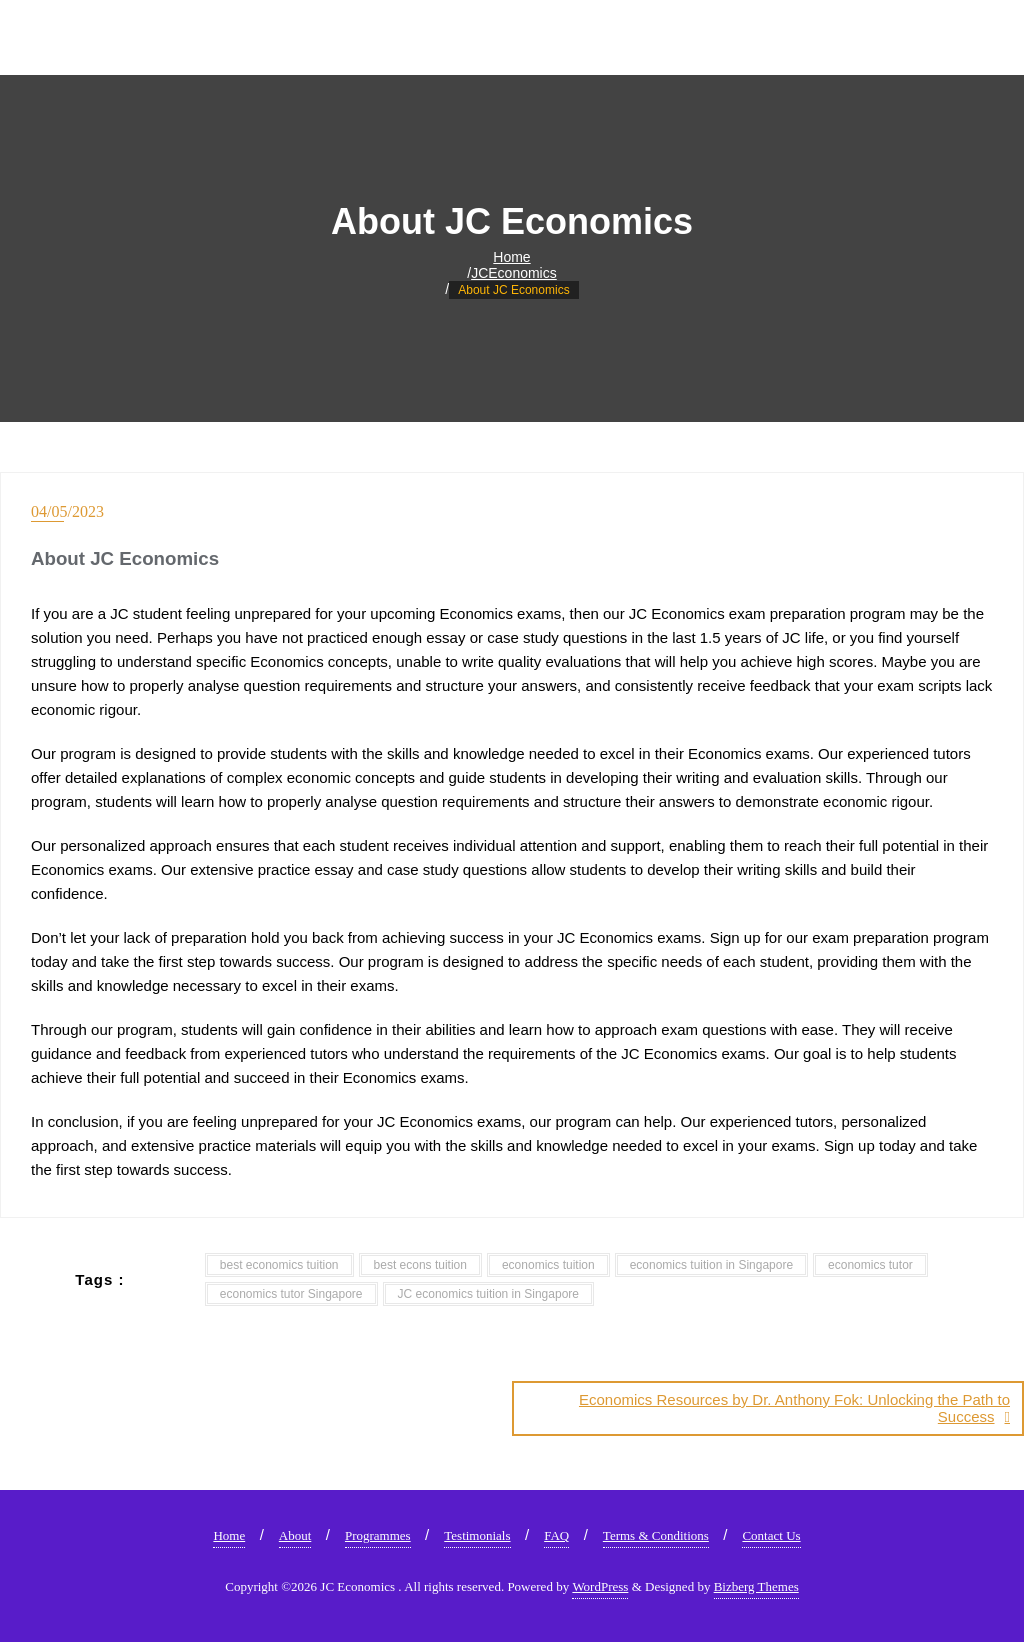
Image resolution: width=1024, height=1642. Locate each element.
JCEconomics (514, 273)
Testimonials (477, 1535)
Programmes (378, 1535)
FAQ (556, 1535)
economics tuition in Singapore (711, 1265)
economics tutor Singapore (291, 1294)
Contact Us (771, 1535)
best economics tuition (279, 1265)
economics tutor (870, 1265)
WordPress (600, 1586)
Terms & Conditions (656, 1535)
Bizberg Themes (756, 1586)
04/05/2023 (67, 511)
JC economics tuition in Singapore (488, 1294)
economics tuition (548, 1265)
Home (511, 257)
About (295, 1535)
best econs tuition (420, 1265)
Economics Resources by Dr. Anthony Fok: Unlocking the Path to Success (794, 1408)
